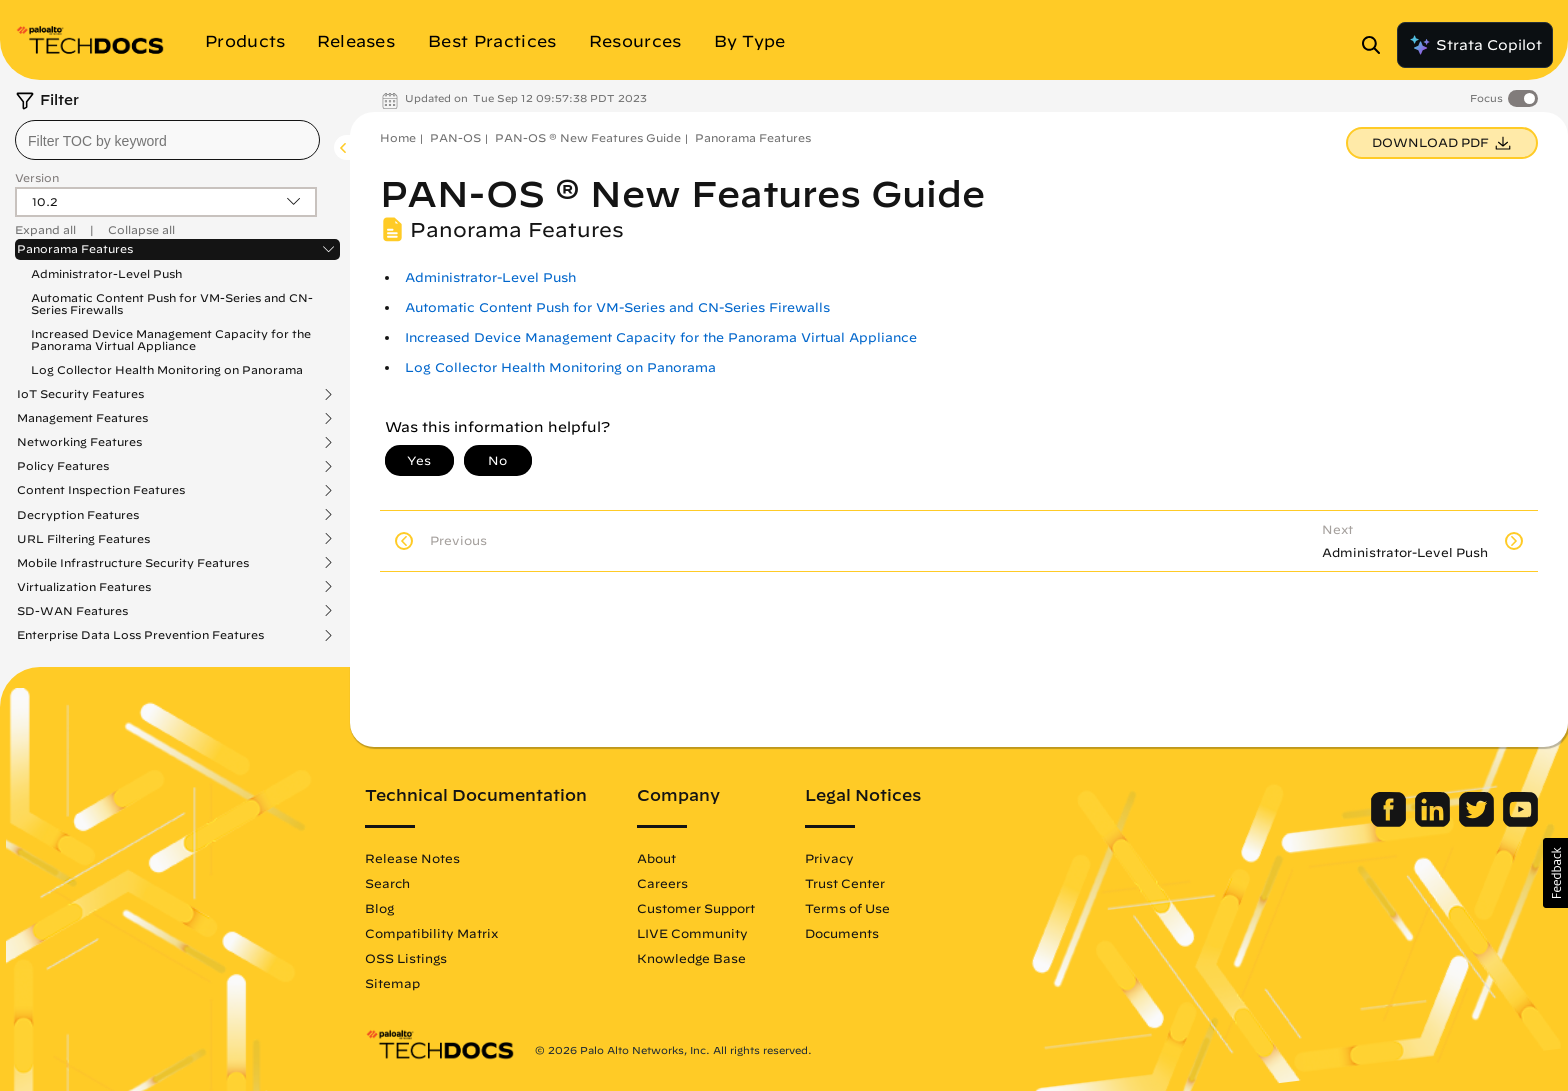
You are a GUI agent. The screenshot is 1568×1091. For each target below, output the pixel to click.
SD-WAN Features (72, 611)
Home (398, 137)
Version (37, 177)
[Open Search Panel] (1377, 45)
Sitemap (392, 983)
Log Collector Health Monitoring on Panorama (167, 369)
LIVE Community (692, 933)
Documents (842, 933)
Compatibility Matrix (431, 933)
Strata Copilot (1475, 45)
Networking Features (79, 442)
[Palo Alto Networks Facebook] (1390, 822)
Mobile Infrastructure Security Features (133, 563)
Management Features (82, 418)
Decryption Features (78, 515)
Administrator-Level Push (106, 273)
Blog (379, 908)
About (656, 858)
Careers (662, 883)
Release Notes (412, 858)
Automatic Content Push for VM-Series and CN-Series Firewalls (172, 303)
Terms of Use (847, 908)
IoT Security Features (80, 394)
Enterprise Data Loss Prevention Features (140, 635)
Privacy (829, 858)
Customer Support (696, 908)
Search (387, 883)
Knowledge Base (691, 958)
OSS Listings (406, 958)
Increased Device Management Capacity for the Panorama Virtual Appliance (171, 339)
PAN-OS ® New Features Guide (588, 137)
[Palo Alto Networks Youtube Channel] (1520, 822)
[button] (1555, 873)
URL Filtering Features (83, 539)
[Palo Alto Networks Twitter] (1478, 822)
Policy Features (63, 466)
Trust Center (845, 883)
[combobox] (167, 140)
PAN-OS (455, 137)
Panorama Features (75, 249)
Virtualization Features (84, 587)
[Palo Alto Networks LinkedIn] (1434, 822)
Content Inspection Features (101, 490)
